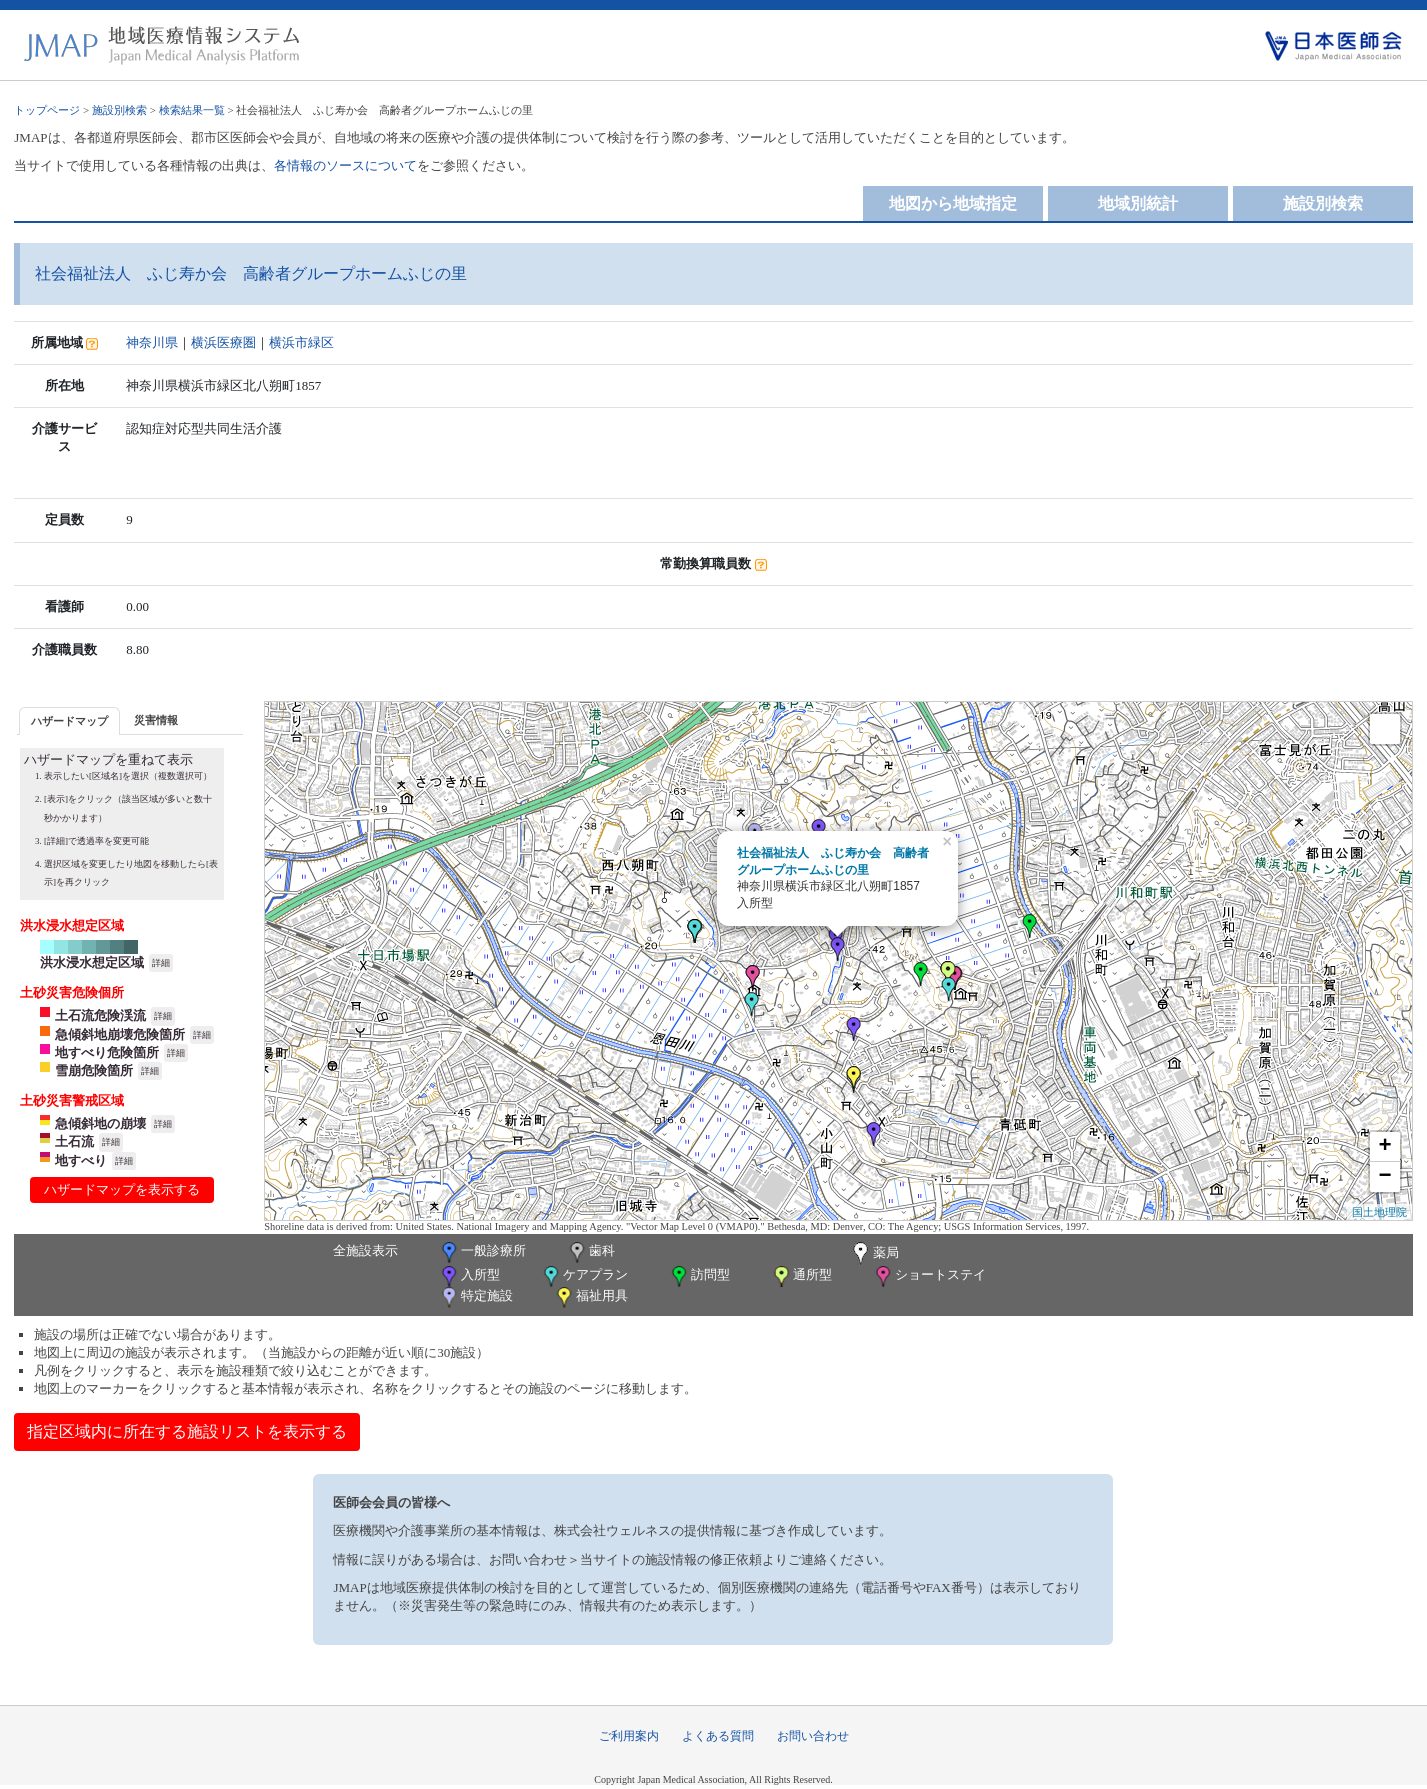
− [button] (1385, 1177)
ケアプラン (584, 1276)
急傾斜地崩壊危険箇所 (120, 1034)
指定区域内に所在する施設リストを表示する (187, 1431)
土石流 (74, 1141)
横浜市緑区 (301, 342)
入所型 (469, 1276)
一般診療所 (482, 1252)
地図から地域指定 (953, 203)
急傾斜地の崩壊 (100, 1123)
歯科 (590, 1252)
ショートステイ (929, 1276)
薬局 (874, 1254)
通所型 (801, 1276)
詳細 (161, 963)
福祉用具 (590, 1297)
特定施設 (475, 1297)
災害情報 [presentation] (156, 720)
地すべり (81, 1160)
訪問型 (699, 1276)
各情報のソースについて (345, 165)
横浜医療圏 (223, 342)
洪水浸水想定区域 (92, 962)
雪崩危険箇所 (94, 1070)
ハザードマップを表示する (122, 1189)
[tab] (69, 720)
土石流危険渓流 (100, 1015)
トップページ (47, 110)
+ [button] (1385, 1147)
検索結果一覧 (192, 110)
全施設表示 (365, 1250)
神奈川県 (152, 342)
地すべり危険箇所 (107, 1052)
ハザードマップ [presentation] (69, 721)
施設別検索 (119, 110)
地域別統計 (1138, 203)
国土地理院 (1379, 1212)
